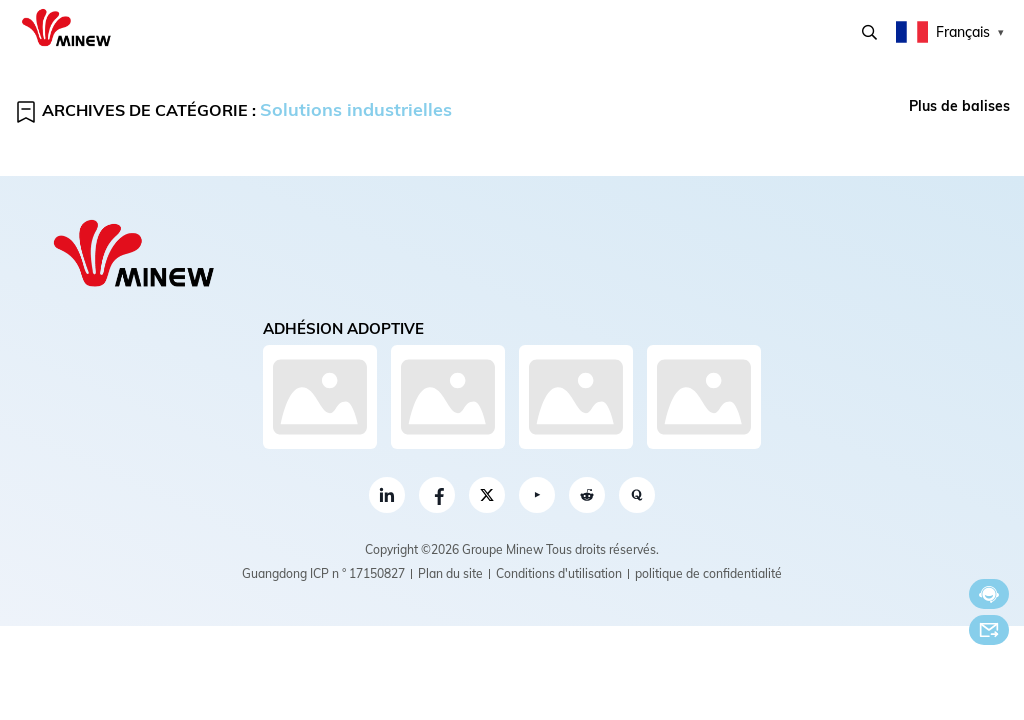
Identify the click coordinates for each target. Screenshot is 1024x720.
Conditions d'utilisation (559, 573)
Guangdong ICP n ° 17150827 (323, 573)
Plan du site (450, 573)
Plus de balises (959, 106)
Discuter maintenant (989, 594)
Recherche (869, 32)
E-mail (989, 630)
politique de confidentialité (708, 573)
